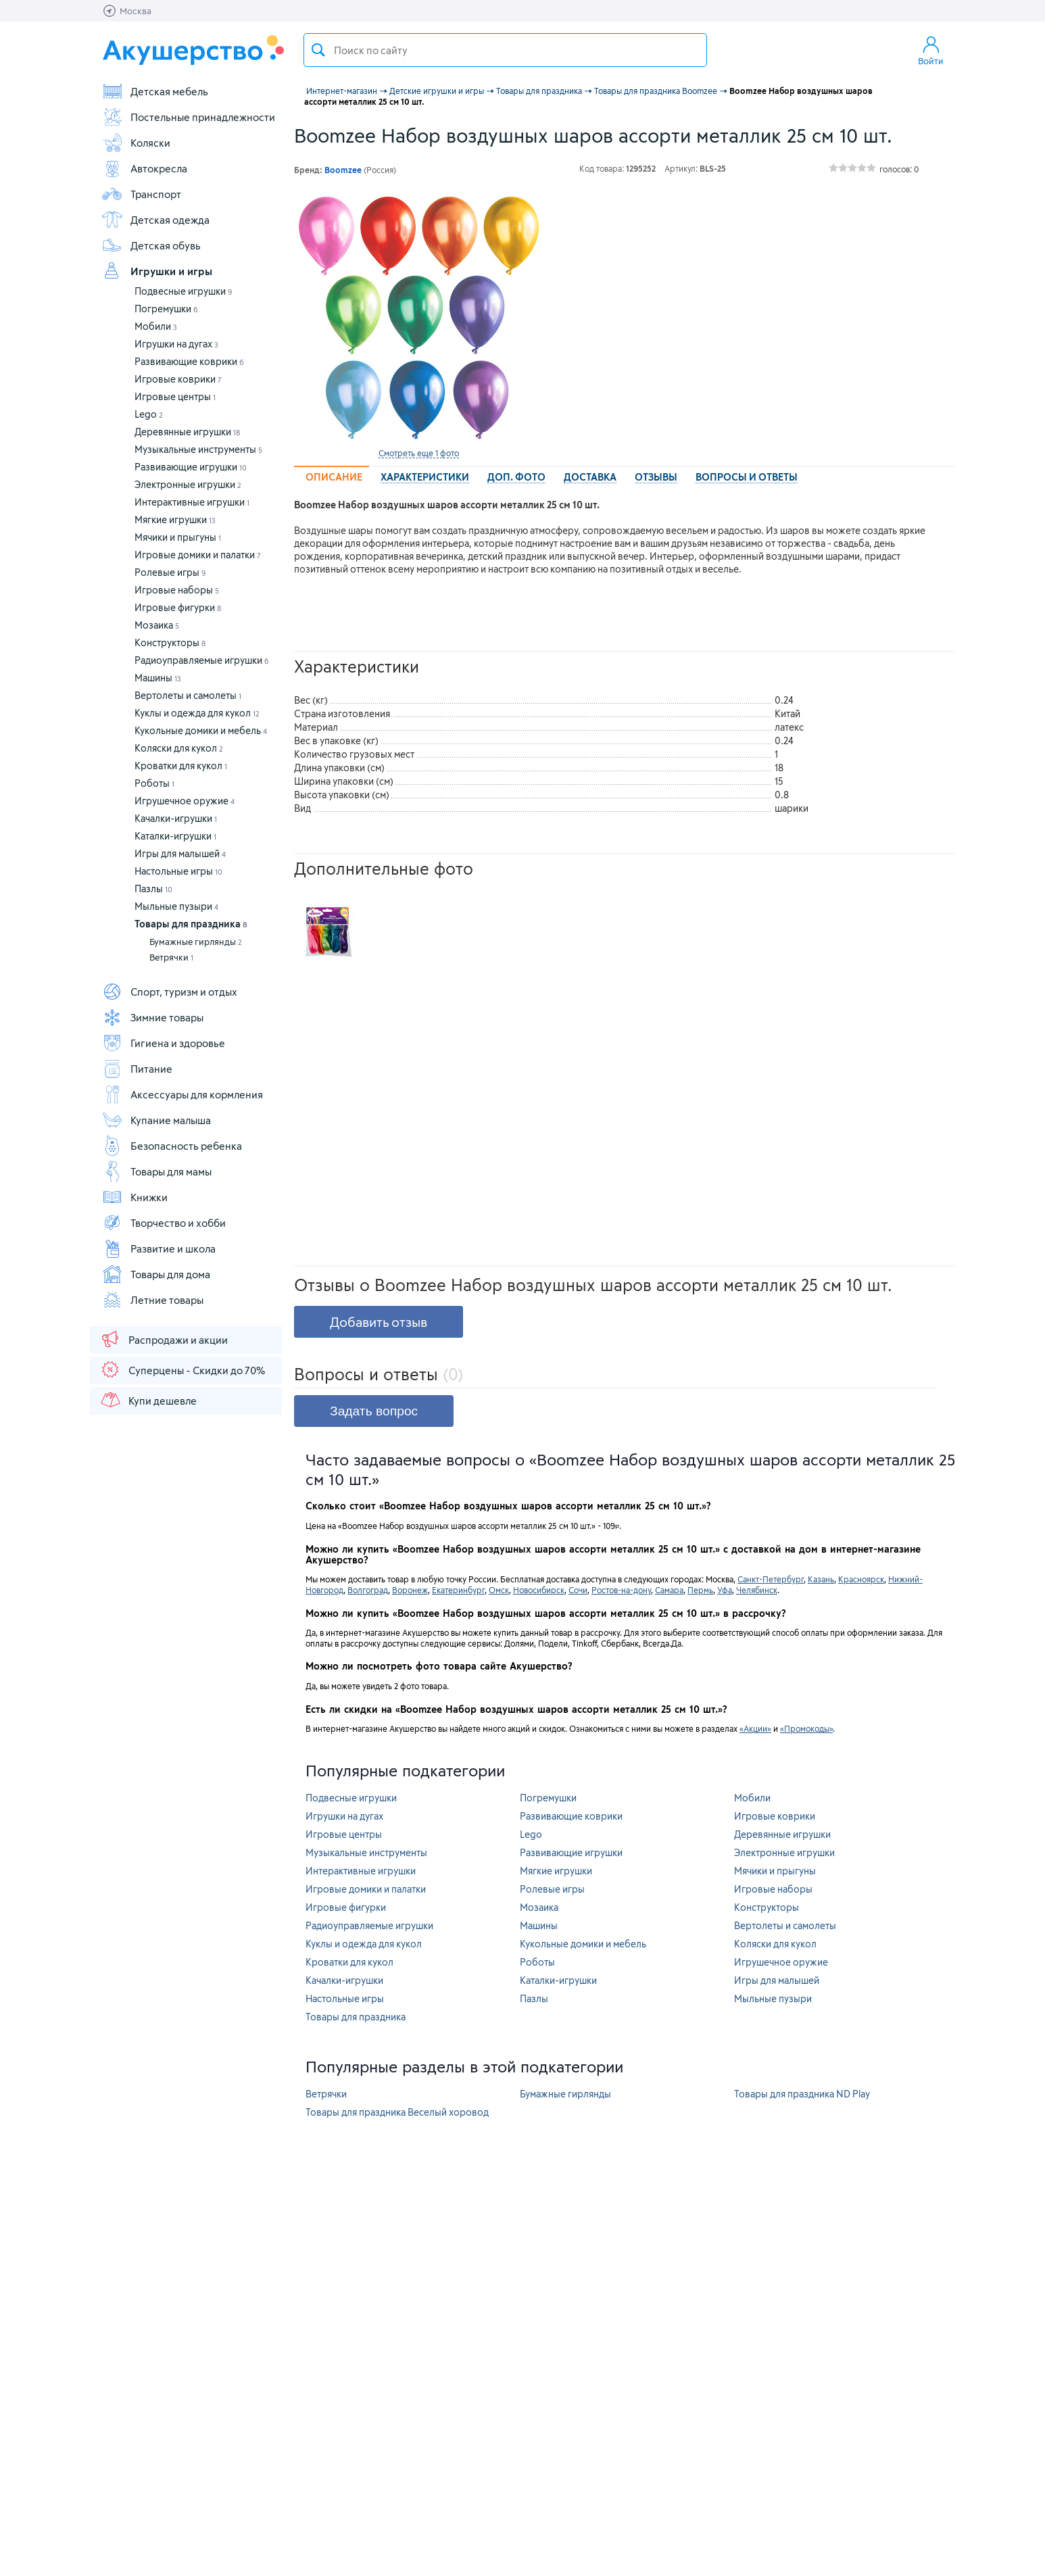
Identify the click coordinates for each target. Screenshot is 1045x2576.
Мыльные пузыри (176, 906)
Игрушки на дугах (176, 343)
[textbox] (505, 50)
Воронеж (410, 1590)
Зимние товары (152, 1017)
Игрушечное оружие (185, 800)
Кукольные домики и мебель (201, 730)
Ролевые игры (170, 572)
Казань (821, 1579)
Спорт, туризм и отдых (169, 991)
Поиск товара (318, 50)
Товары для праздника (191, 923)
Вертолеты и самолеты (188, 695)
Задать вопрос (374, 1411)
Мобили (156, 326)
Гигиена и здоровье (163, 1043)
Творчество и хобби (163, 1223)
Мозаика (157, 625)
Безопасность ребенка (171, 1146)
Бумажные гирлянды (195, 941)
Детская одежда (155, 219)
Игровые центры (175, 396)
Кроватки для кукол (181, 765)
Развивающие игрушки (191, 466)
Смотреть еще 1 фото (419, 453)
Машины (158, 677)
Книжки (134, 1197)
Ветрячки (171, 957)
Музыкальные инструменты (198, 449)
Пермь (700, 1590)
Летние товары (152, 1300)
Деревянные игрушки (187, 431)
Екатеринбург (458, 1590)
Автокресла (144, 168)
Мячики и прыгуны (178, 537)
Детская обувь (151, 245)
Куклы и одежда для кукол (197, 713)
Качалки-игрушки (176, 818)
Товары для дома (155, 1274)
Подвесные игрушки (184, 291)
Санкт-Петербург (770, 1579)
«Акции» (755, 1728)
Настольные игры (178, 871)
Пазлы (153, 888)
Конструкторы (170, 642)
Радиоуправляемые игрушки (202, 660)
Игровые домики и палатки (198, 554)
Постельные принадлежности (188, 117)
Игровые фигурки (178, 607)
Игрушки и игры (156, 271)
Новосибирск (538, 1590)
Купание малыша (156, 1120)
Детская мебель (154, 91)
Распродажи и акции (163, 1339)
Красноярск (861, 1579)
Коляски (135, 142)
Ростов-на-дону (621, 1590)
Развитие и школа (158, 1248)
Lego (149, 414)
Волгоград (367, 1590)
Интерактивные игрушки (192, 502)
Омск (499, 1590)
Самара (669, 1590)
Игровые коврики (178, 379)
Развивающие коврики (189, 361)
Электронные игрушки (188, 484)
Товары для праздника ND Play (802, 2093)
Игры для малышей (180, 853)
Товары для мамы (156, 1171)
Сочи (577, 1590)
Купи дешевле (148, 1400)
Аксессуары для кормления (182, 1094)
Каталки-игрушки (175, 836)
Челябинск (756, 1590)
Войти (931, 50)
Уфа (724, 1590)
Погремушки (166, 308)
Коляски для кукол (179, 748)
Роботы (154, 783)
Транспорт (141, 194)
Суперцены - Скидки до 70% (182, 1369)
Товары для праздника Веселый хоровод (397, 2112)
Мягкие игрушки (175, 519)
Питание (136, 1068)
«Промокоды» (806, 1728)
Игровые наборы (177, 590)
